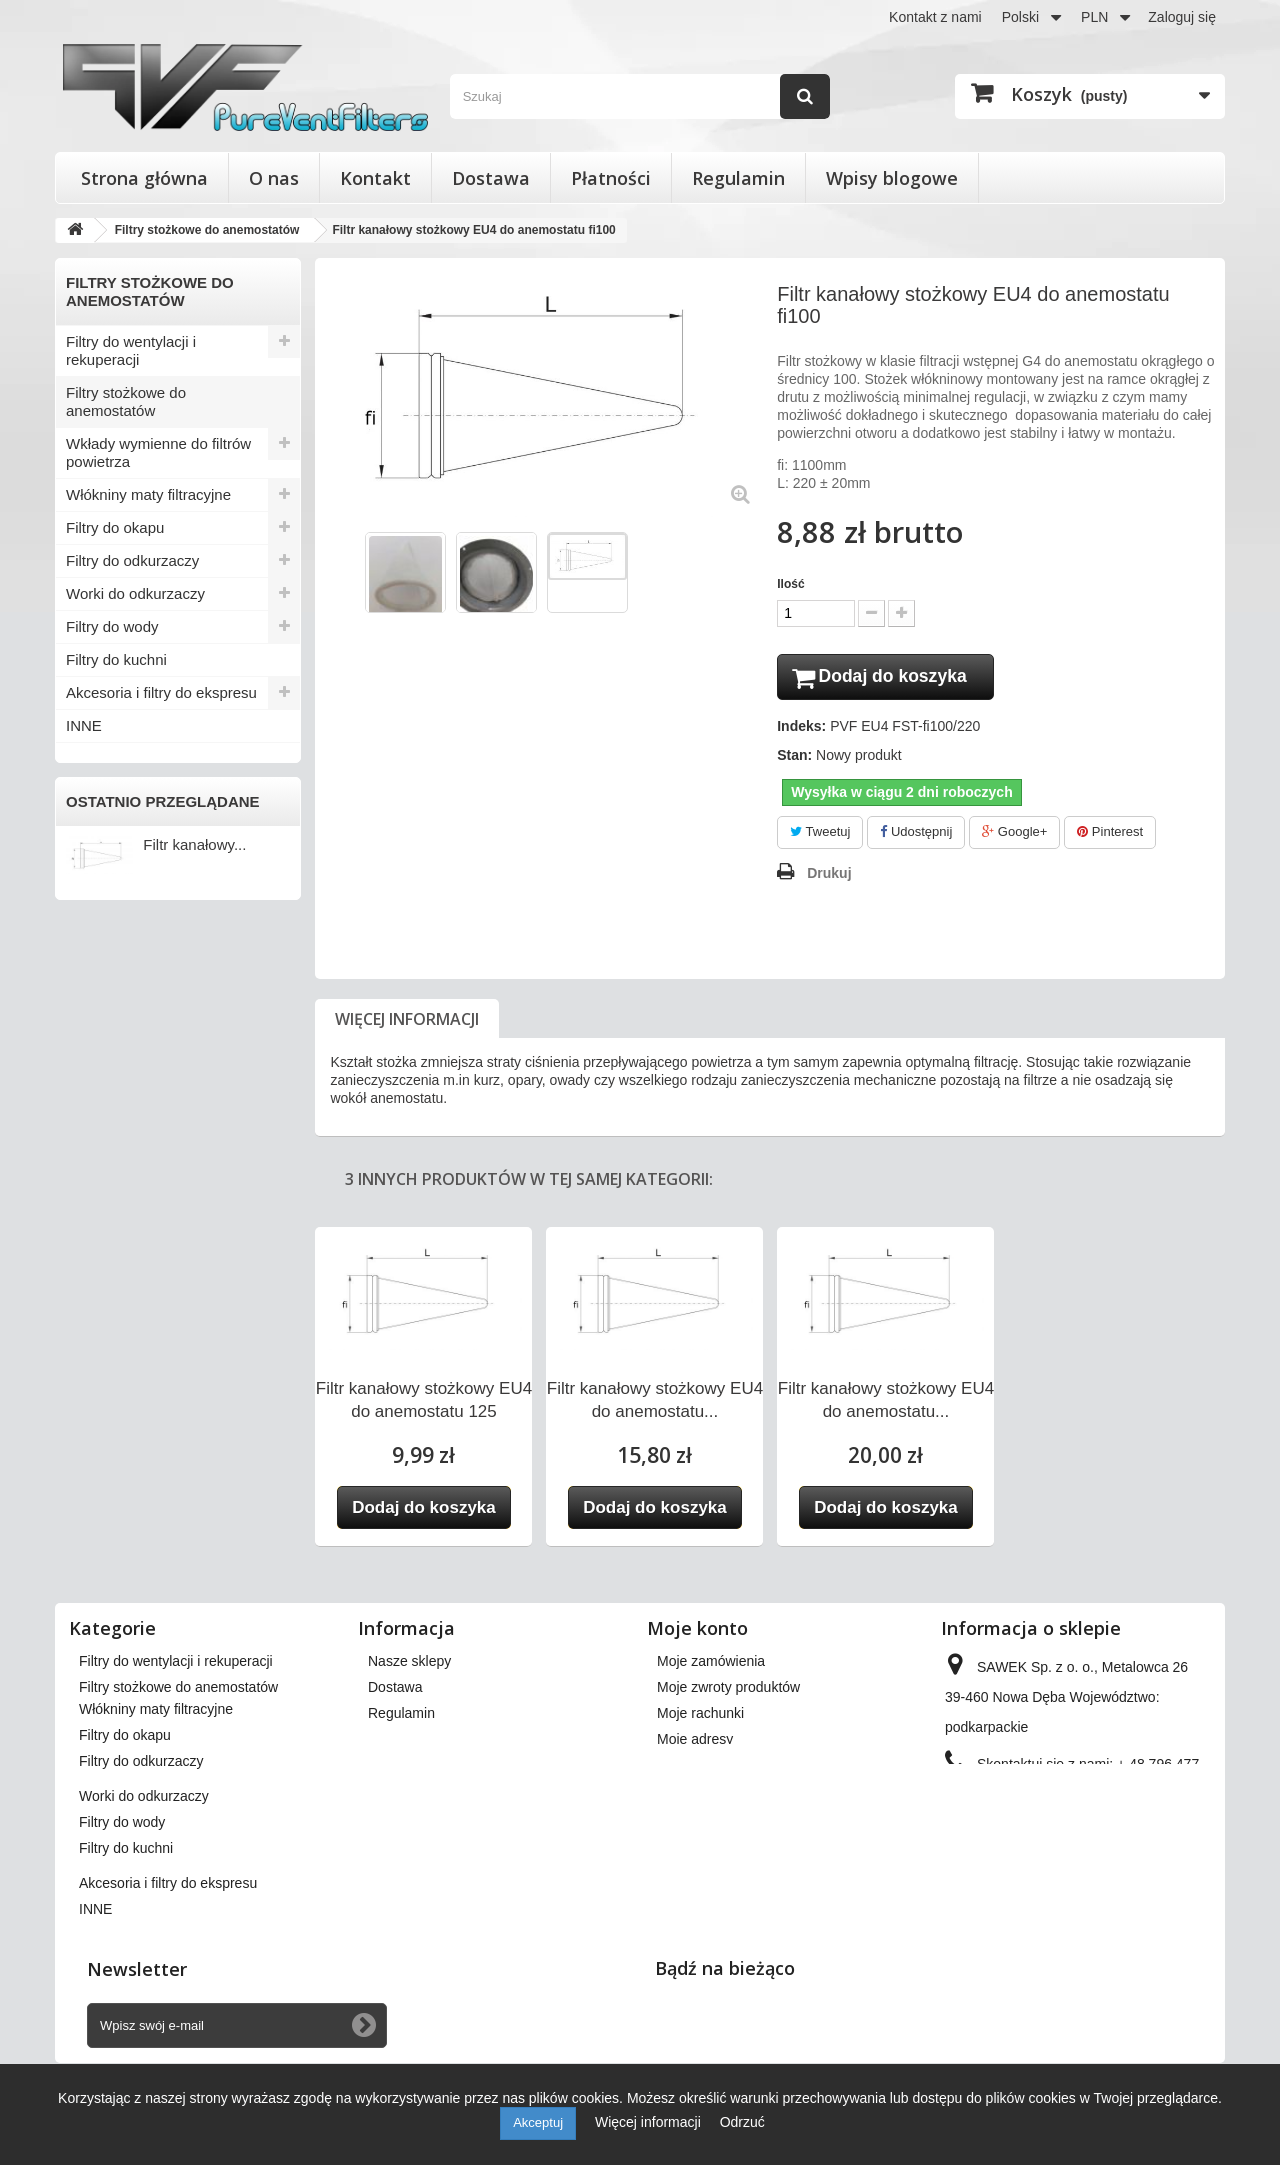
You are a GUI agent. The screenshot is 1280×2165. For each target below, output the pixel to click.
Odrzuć (742, 2122)
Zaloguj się (1182, 17)
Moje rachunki (700, 1716)
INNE (84, 725)
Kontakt (375, 178)
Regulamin (738, 178)
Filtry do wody (112, 626)
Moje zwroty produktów (728, 1690)
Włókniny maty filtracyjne (148, 494)
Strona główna (144, 178)
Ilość (790, 584)
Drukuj (829, 876)
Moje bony (689, 1794)
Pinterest (1110, 835)
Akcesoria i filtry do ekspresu (161, 692)
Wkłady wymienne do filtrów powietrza (158, 452)
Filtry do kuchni (116, 659)
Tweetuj (820, 835)
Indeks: (801, 730)
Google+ (1014, 835)
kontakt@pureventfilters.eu (1107, 1834)
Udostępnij (916, 835)
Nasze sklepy (409, 1664)
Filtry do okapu (115, 527)
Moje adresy (695, 1742)
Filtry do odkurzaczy (132, 560)
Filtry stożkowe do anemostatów (126, 401)
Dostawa (491, 178)
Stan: (794, 759)
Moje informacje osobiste (734, 1768)
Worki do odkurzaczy (135, 593)
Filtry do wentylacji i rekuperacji (131, 350)
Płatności (611, 178)
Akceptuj (538, 2122)
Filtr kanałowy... (194, 844)
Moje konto (697, 1631)
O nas (274, 178)
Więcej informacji (407, 1022)
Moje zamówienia (711, 1664)
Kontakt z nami (935, 17)
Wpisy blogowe (892, 178)
